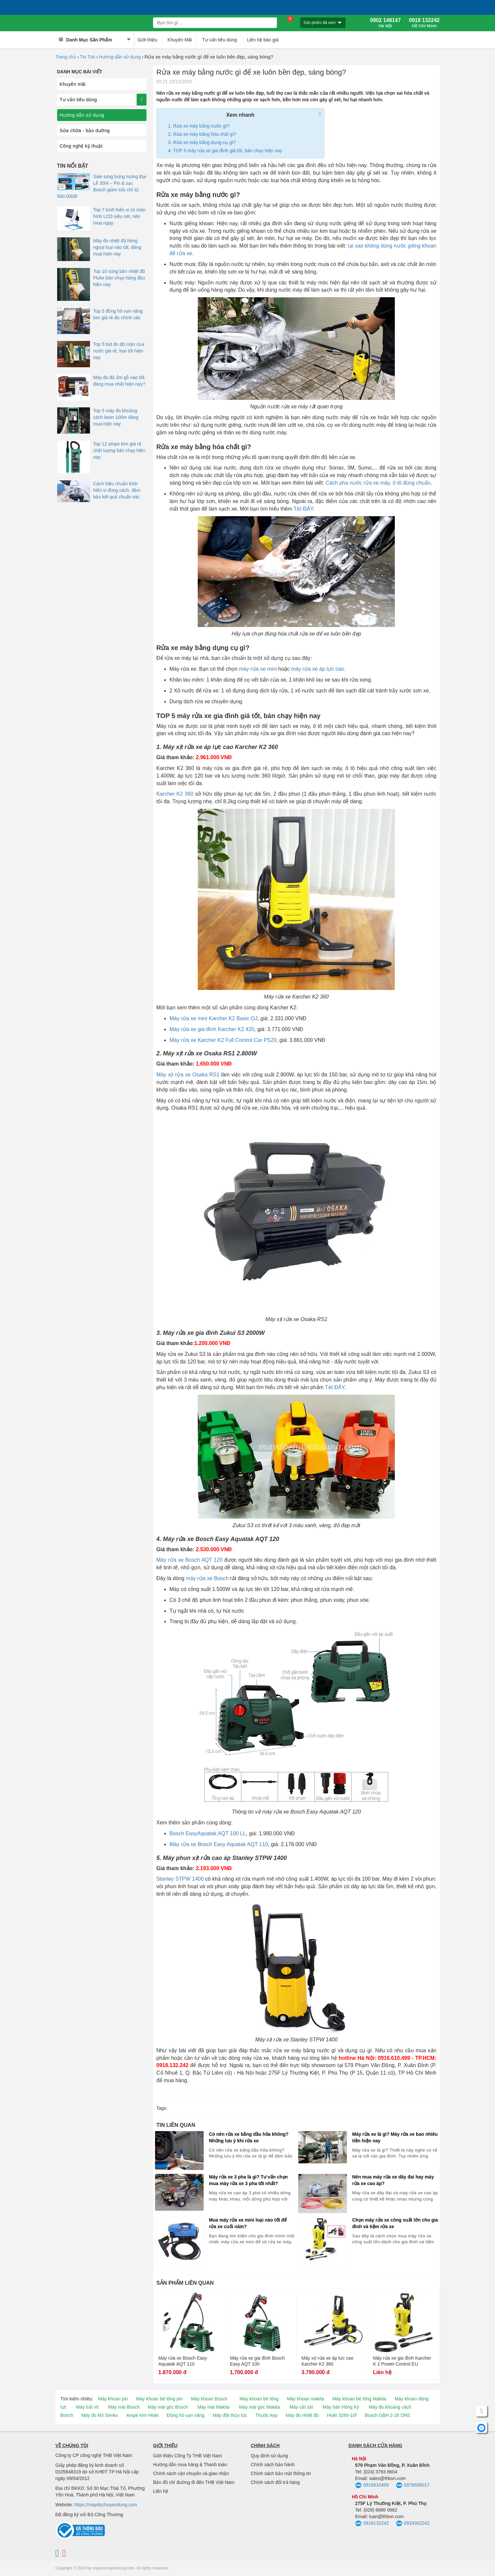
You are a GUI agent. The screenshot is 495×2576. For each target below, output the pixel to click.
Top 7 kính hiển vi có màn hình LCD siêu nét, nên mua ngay (119, 216)
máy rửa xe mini (258, 669)
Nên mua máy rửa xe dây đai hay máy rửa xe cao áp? (393, 2180)
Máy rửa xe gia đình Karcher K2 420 (211, 1029)
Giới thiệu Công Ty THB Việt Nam (187, 2455)
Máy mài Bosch (124, 2407)
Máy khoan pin (113, 2398)
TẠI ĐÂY (303, 509)
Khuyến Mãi (180, 39)
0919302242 (413, 2523)
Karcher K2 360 (174, 794)
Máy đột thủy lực (230, 2415)
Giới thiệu (148, 39)
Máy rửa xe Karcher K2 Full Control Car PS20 (223, 1040)
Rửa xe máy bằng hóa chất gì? (204, 134)
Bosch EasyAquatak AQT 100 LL (207, 1833)
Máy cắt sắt (301, 2407)
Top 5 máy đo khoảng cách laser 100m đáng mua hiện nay (116, 417)
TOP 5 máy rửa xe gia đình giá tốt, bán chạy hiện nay (227, 150)
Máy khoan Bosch (209, 2398)
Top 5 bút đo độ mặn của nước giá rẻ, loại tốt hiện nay (119, 351)
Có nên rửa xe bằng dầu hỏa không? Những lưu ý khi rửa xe (248, 2137)
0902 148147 (385, 23)
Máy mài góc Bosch (168, 2407)
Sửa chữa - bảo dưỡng (85, 130)
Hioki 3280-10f (341, 2415)
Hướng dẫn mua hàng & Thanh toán (190, 2464)
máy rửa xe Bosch (207, 1578)
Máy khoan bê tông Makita (359, 2398)
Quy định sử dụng (269, 2455)
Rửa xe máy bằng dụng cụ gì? (204, 142)
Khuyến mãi (73, 84)
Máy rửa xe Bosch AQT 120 (189, 1560)
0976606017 (413, 2485)
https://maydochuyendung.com (106, 2504)
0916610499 (372, 2485)
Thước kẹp (266, 2415)
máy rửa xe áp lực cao (317, 669)
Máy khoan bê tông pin (159, 2398)
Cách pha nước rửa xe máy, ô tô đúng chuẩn (378, 483)
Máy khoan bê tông (259, 2398)
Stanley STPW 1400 (180, 1879)
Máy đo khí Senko (99, 2415)
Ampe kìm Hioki (142, 2415)
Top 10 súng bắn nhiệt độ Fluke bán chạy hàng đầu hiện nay (119, 278)
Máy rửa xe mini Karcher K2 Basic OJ (213, 1018)
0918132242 (372, 2523)
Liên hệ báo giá (263, 39)
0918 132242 (424, 23)
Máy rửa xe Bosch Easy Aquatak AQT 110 (218, 1844)
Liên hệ (160, 2491)
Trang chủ (66, 57)
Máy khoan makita (305, 2398)
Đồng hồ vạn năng (186, 2415)
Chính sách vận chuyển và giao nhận (191, 2473)
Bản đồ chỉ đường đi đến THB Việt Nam (194, 2482)
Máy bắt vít (87, 2407)
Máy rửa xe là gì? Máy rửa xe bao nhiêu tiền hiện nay (395, 2137)
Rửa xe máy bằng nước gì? (201, 126)
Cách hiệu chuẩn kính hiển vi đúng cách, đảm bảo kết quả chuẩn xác (117, 490)
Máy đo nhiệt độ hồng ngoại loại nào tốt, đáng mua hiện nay (117, 247)
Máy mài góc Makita (259, 2407)
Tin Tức (87, 57)
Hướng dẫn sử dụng (120, 57)
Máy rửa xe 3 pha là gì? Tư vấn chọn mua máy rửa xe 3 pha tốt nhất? (248, 2180)
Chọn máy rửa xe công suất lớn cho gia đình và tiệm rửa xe (395, 2223)
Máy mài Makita (213, 2407)
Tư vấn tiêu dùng (219, 39)
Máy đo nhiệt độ (302, 2415)
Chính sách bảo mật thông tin (281, 2473)
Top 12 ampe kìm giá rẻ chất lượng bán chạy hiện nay (119, 450)
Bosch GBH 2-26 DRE (388, 2415)
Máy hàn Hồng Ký (341, 2407)
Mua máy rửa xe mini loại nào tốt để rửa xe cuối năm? (248, 2223)
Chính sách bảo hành (273, 2464)
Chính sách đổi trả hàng (275, 2482)
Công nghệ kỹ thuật (81, 146)
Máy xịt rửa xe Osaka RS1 (187, 1074)
